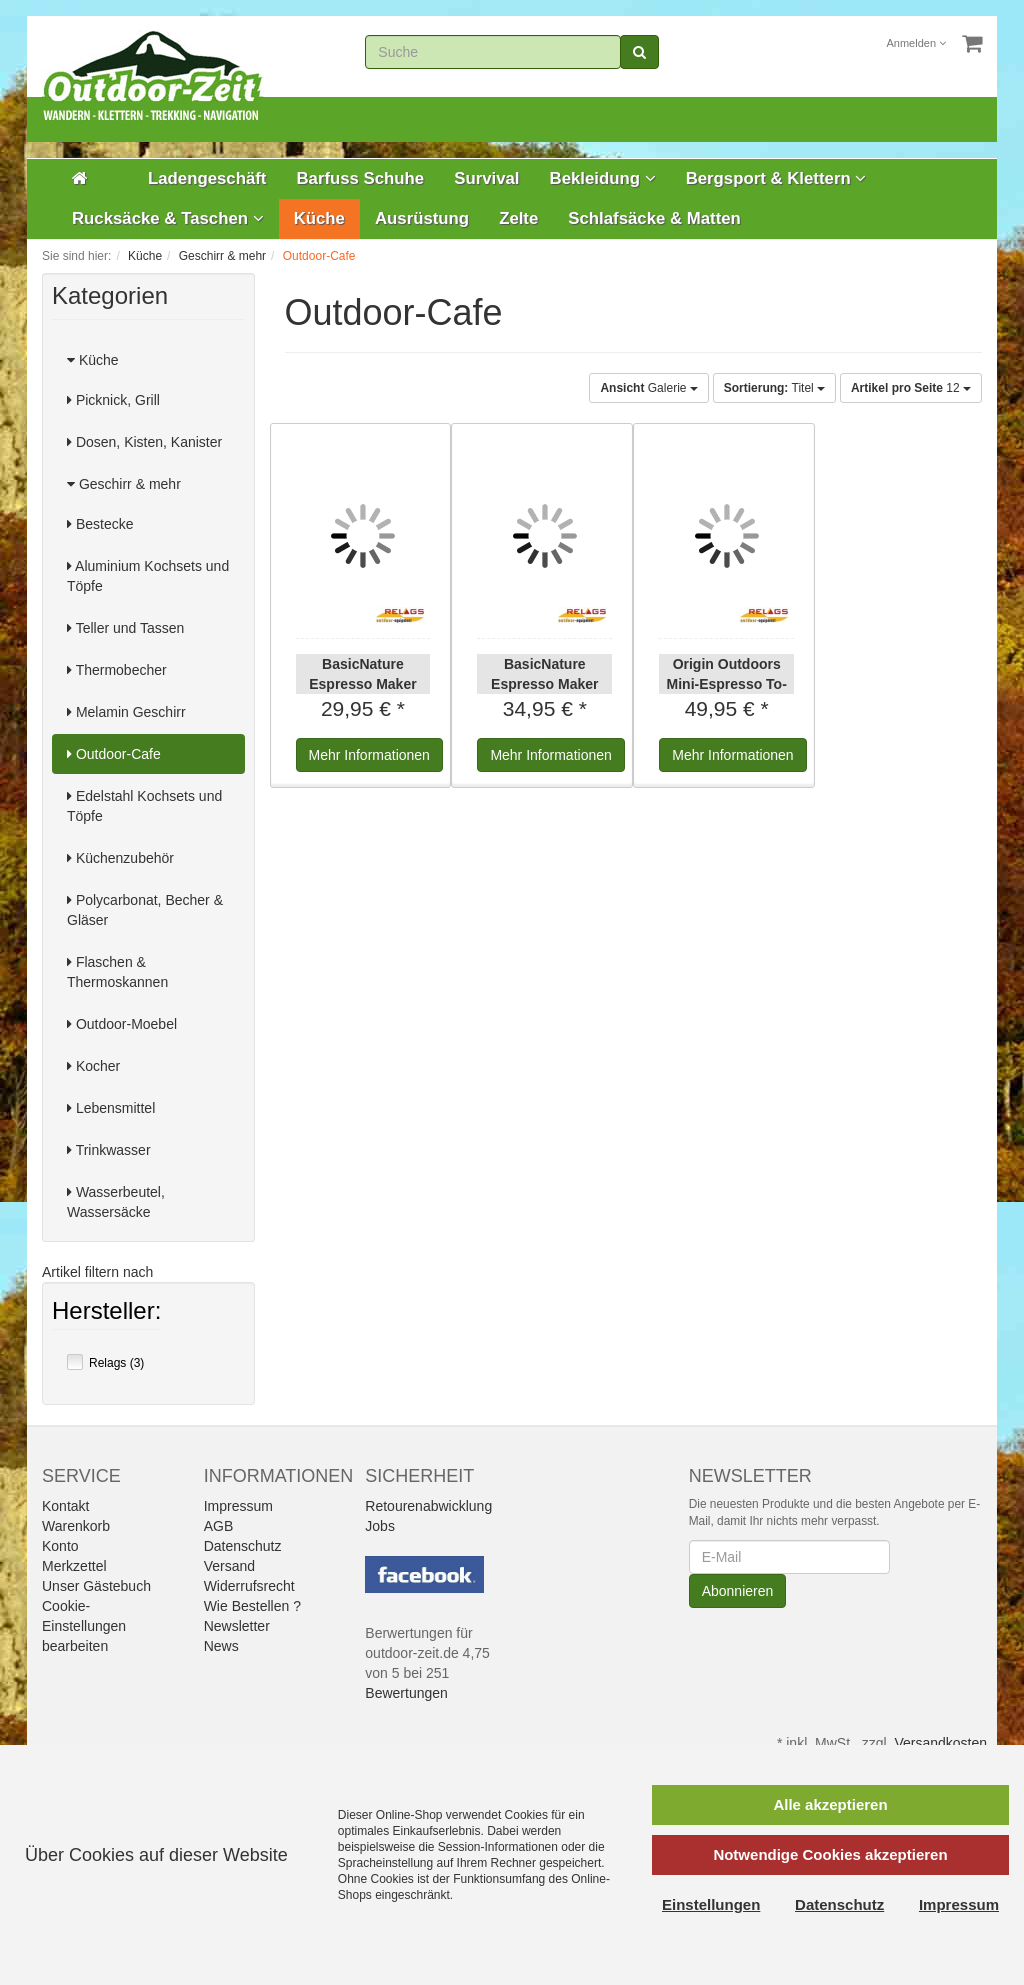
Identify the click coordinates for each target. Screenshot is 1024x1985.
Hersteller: (106, 1313)
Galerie (648, 388)
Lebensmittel (111, 1108)
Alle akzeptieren (830, 1804)
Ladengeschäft (207, 178)
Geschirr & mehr (124, 484)
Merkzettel (74, 1566)
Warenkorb (76, 1526)
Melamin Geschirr (126, 712)
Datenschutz (243, 1546)
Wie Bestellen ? (252, 1606)
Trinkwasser (109, 1150)
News (221, 1646)
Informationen (369, 755)
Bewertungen (406, 1693)
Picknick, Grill (113, 400)
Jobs (380, 1526)
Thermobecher (117, 670)
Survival (486, 178)
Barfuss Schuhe (360, 178)
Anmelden (917, 43)
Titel (774, 388)
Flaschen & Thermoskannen (117, 972)
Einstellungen (711, 1904)
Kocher (93, 1066)
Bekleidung (603, 178)
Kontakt (65, 1506)
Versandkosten (940, 1743)
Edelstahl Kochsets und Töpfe (144, 806)
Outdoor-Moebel (122, 1024)
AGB (219, 1526)
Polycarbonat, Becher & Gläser (145, 910)
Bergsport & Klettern (776, 178)
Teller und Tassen (125, 628)
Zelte (518, 218)
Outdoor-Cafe (114, 754)
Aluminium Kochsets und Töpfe (148, 576)
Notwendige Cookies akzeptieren (830, 1854)
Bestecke (100, 524)
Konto (60, 1546)
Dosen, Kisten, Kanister (144, 442)
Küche (319, 218)
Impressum (238, 1506)
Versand (229, 1566)
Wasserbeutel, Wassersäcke (116, 1202)
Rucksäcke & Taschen (168, 218)
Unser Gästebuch (96, 1586)
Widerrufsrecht (249, 1586)
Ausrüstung (422, 218)
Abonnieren (738, 1591)
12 (911, 388)
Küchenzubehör (120, 858)
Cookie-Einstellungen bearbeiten (84, 1626)
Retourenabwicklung (428, 1506)
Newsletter (237, 1626)
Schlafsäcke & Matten (654, 218)
